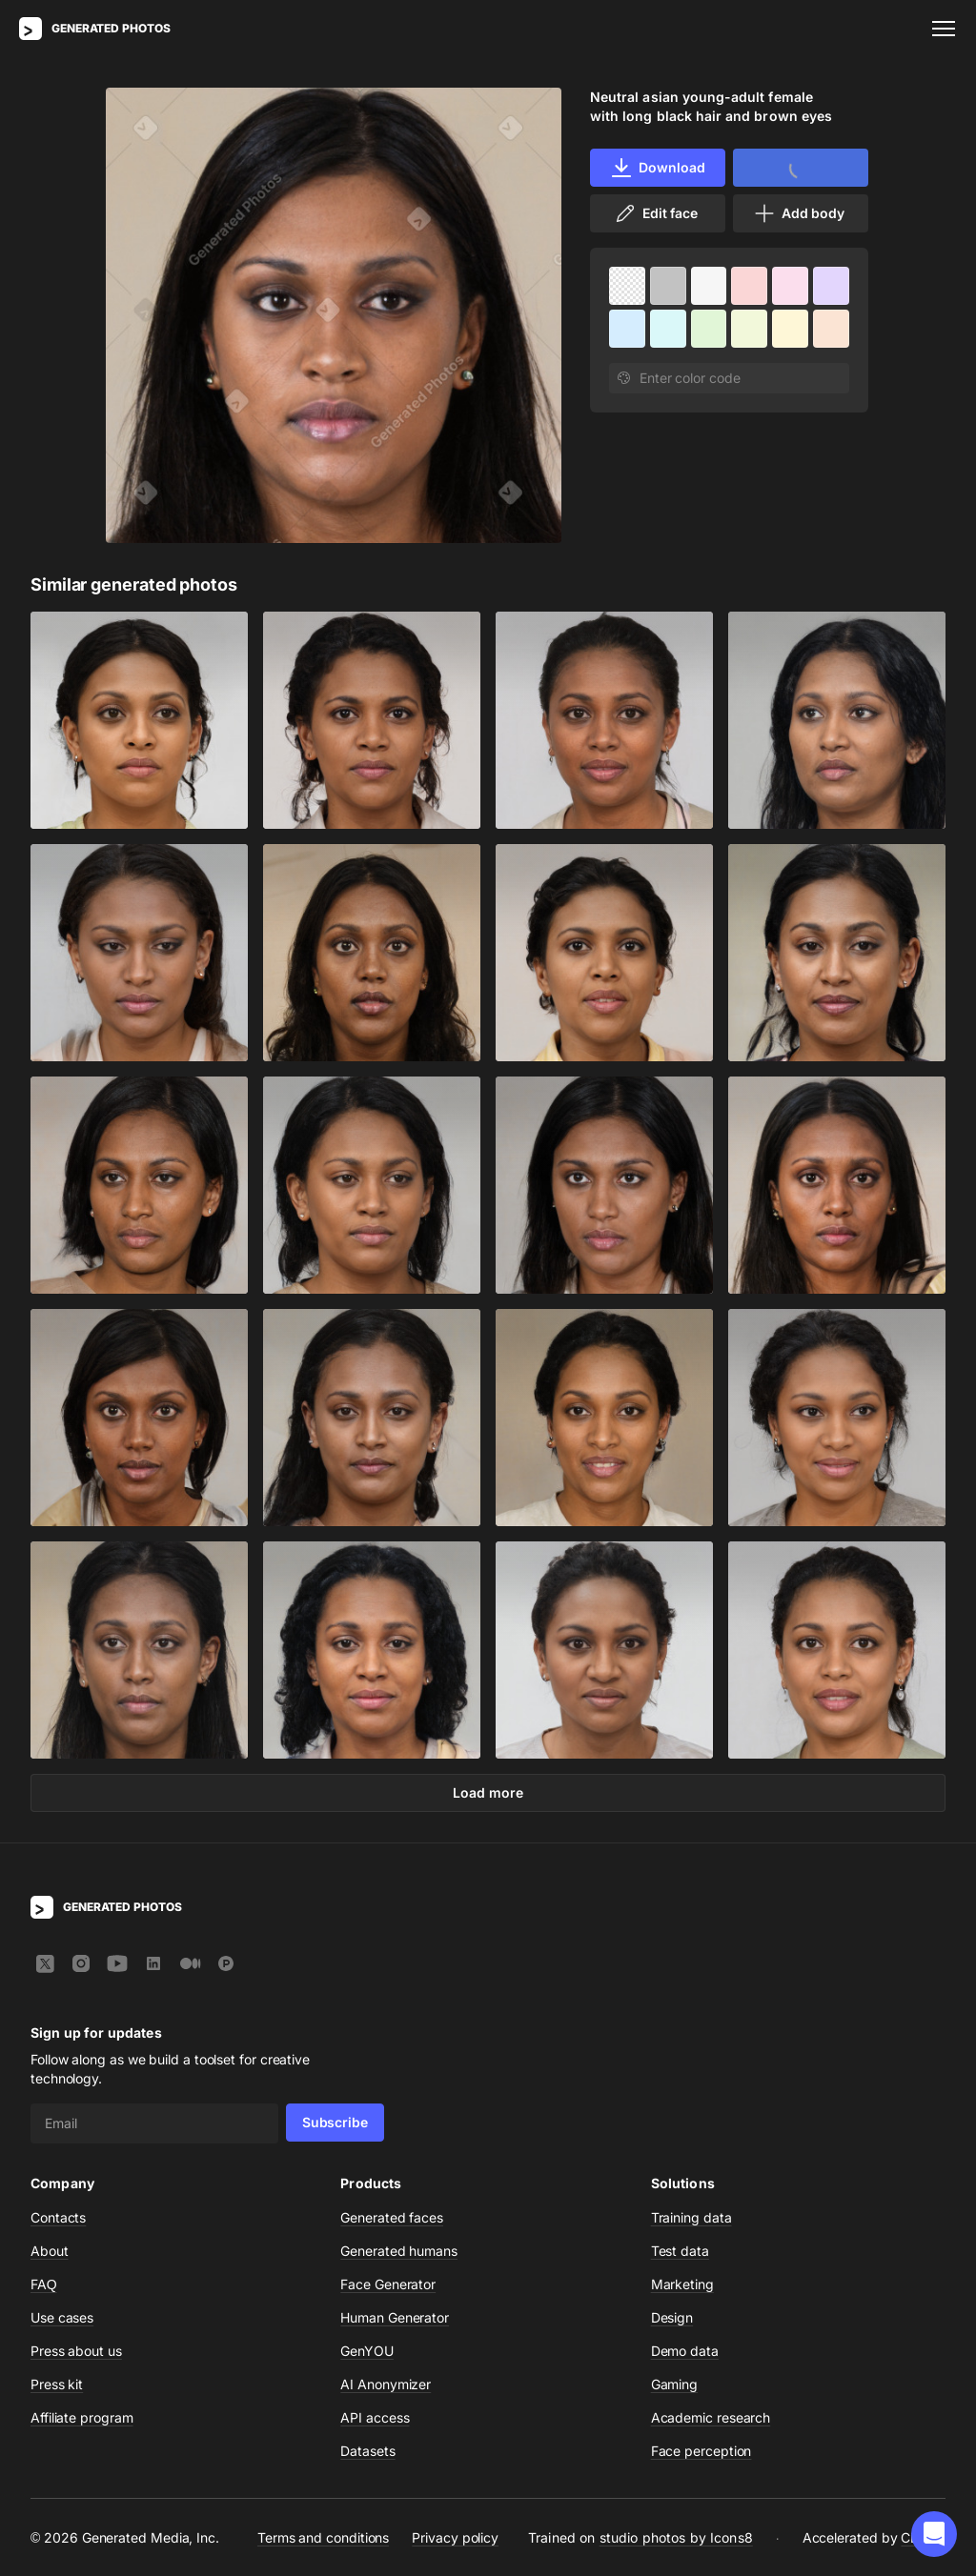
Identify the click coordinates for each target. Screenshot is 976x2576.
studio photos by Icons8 (676, 2537)
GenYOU (367, 2351)
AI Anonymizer (385, 2384)
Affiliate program (81, 2417)
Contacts (58, 2217)
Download (657, 167)
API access (374, 2417)
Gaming (675, 2384)
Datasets (367, 2451)
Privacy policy (455, 2537)
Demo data (685, 2351)
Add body (798, 213)
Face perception (701, 2451)
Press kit (56, 2384)
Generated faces (391, 2217)
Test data (680, 2251)
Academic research (711, 2417)
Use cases (61, 2317)
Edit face (656, 213)
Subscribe (335, 2122)
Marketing (682, 2284)
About (49, 2251)
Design (672, 2317)
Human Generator (394, 2317)
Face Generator (388, 2284)
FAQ (43, 2284)
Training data (691, 2217)
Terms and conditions (323, 2537)
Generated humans (399, 2251)
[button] (934, 2534)
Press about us (76, 2351)
